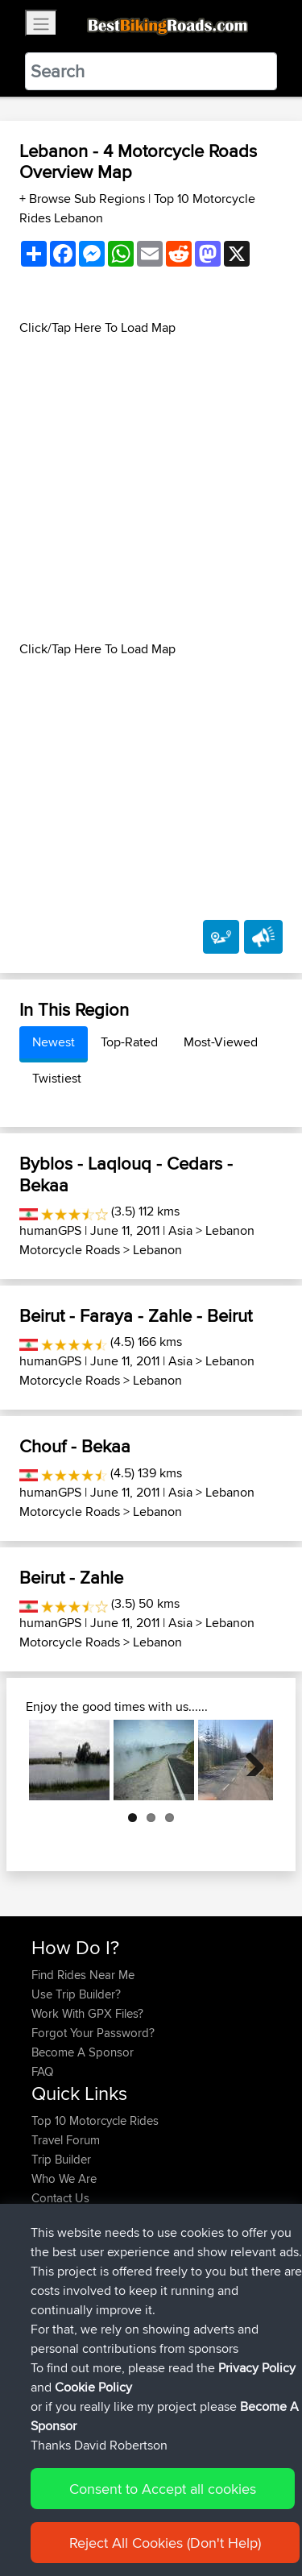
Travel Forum (65, 2139)
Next (249, 1760)
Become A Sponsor (82, 2052)
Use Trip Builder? (76, 1994)
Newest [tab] (53, 1042)
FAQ (42, 2071)
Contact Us (60, 2197)
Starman (54, 2382)
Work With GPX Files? (87, 2013)
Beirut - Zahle (71, 1577)
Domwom (58, 2304)
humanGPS (50, 1230)
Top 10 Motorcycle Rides (95, 2120)
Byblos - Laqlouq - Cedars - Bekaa (126, 1173)
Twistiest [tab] (56, 1078)
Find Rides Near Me (82, 1974)
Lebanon (157, 1249)
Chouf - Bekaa (74, 1446)
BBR (136, 2266)
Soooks (53, 2343)
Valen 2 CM (177, 2304)
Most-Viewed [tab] (221, 1042)
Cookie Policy (48, 2532)
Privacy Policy (247, 2513)
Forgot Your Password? (93, 2032)
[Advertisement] (151, 489)
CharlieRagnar (70, 2285)
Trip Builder (61, 2159)
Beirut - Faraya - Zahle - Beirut (135, 1315)
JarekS (51, 2362)
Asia (180, 1230)
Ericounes (58, 2266)
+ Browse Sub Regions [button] (83, 198)
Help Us (52, 2217)
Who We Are (64, 2178)
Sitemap (181, 2513)
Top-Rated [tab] (129, 1042)
